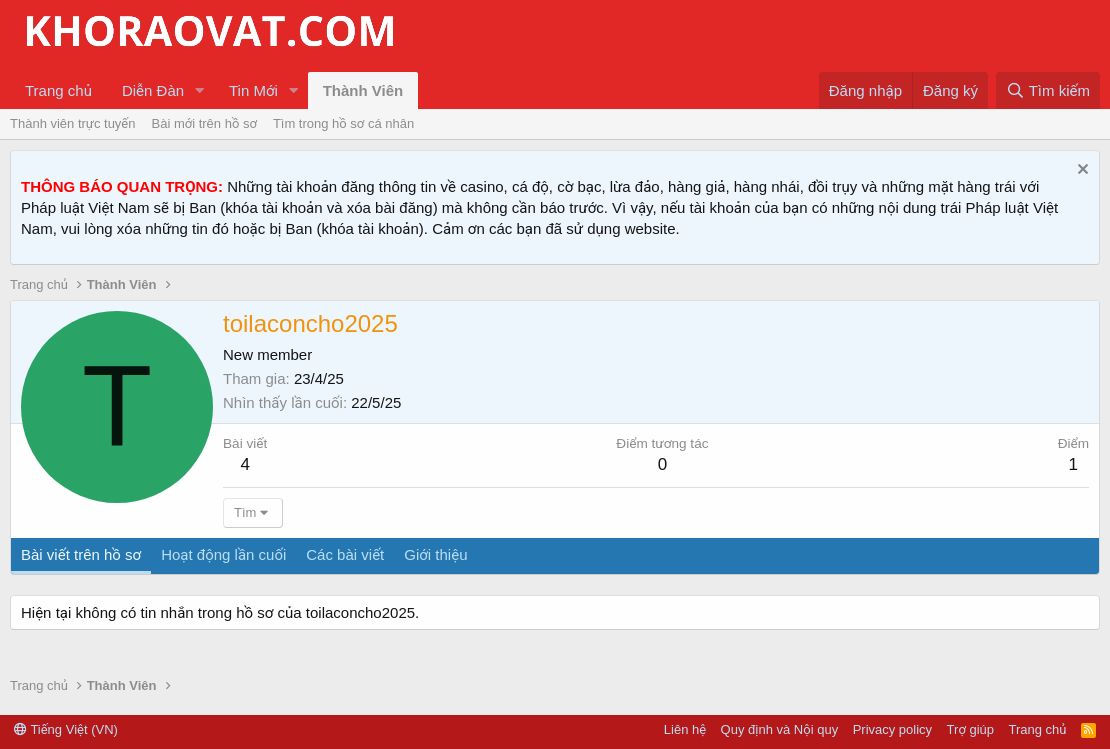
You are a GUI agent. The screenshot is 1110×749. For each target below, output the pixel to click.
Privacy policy (892, 729)
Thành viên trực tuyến (73, 123)
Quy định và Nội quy (780, 729)
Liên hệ (685, 729)
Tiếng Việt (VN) (66, 729)
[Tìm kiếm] (1048, 90)
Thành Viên (363, 90)
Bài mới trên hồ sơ (204, 123)
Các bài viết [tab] (345, 554)
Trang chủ (58, 90)
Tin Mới (253, 90)
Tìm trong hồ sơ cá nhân (343, 123)
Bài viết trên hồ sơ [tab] (81, 554)
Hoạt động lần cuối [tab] (223, 554)
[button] (200, 90)
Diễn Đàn (153, 90)
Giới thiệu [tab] (435, 554)
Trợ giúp (970, 729)
